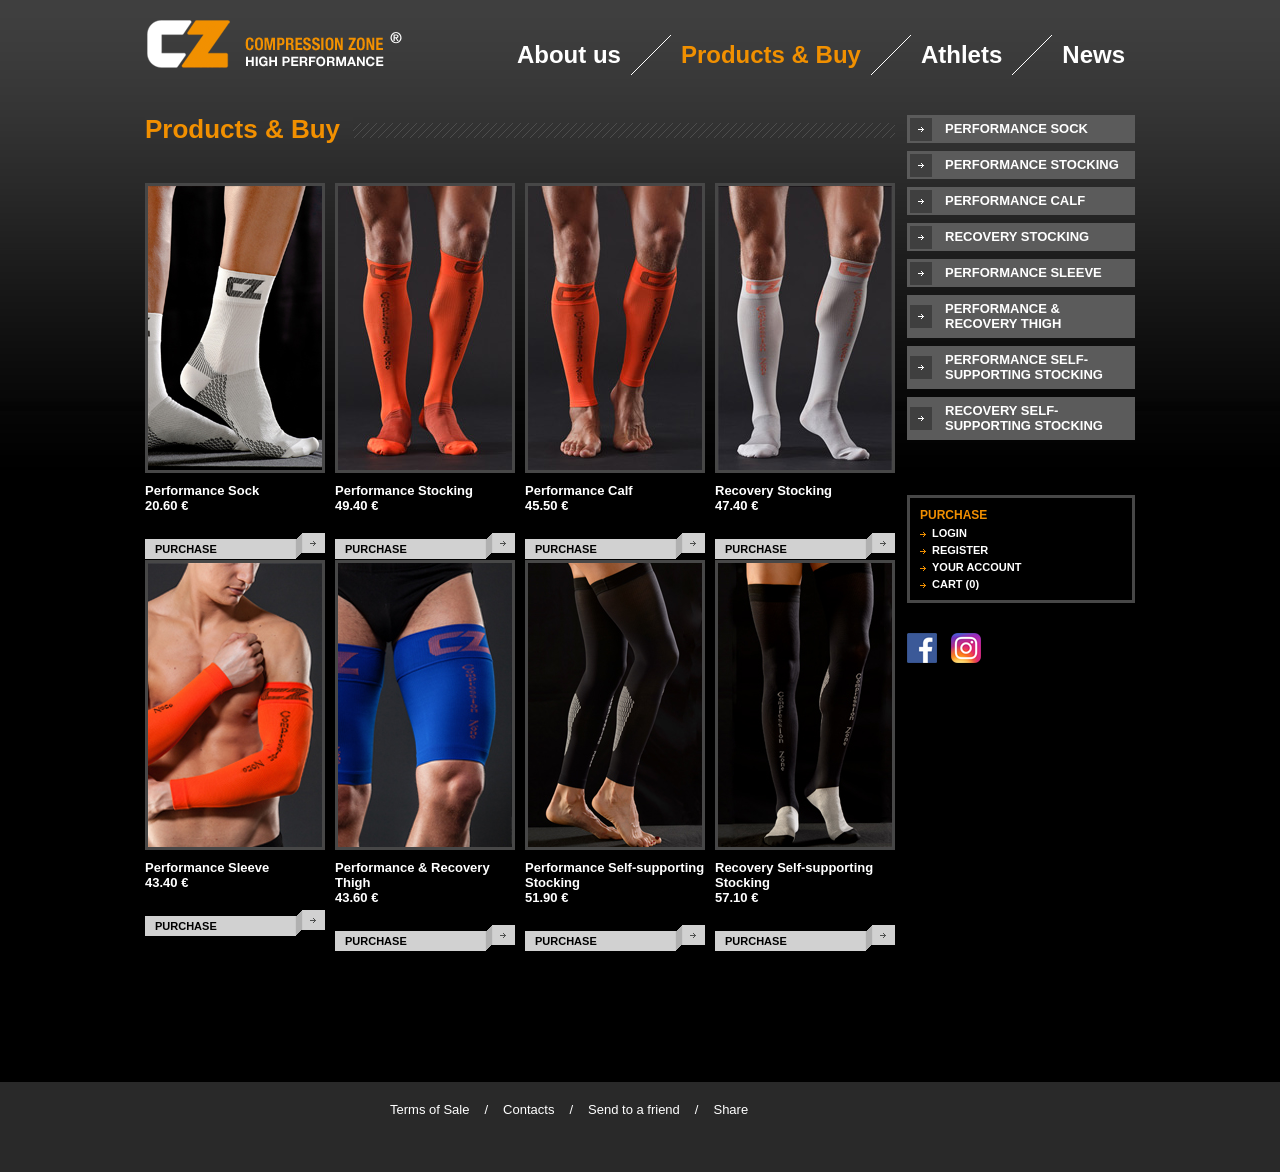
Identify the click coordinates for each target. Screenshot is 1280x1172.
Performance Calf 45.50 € (579, 498)
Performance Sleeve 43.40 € (207, 875)
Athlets (961, 54)
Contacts (528, 1109)
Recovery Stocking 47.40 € (773, 498)
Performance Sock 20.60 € (202, 498)
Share (730, 1109)
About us (569, 54)
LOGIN (949, 533)
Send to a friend (634, 1109)
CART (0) (955, 584)
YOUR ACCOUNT (976, 567)
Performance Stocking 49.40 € (404, 498)
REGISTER (960, 550)
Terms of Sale (429, 1109)
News (1093, 54)
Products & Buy (771, 54)
